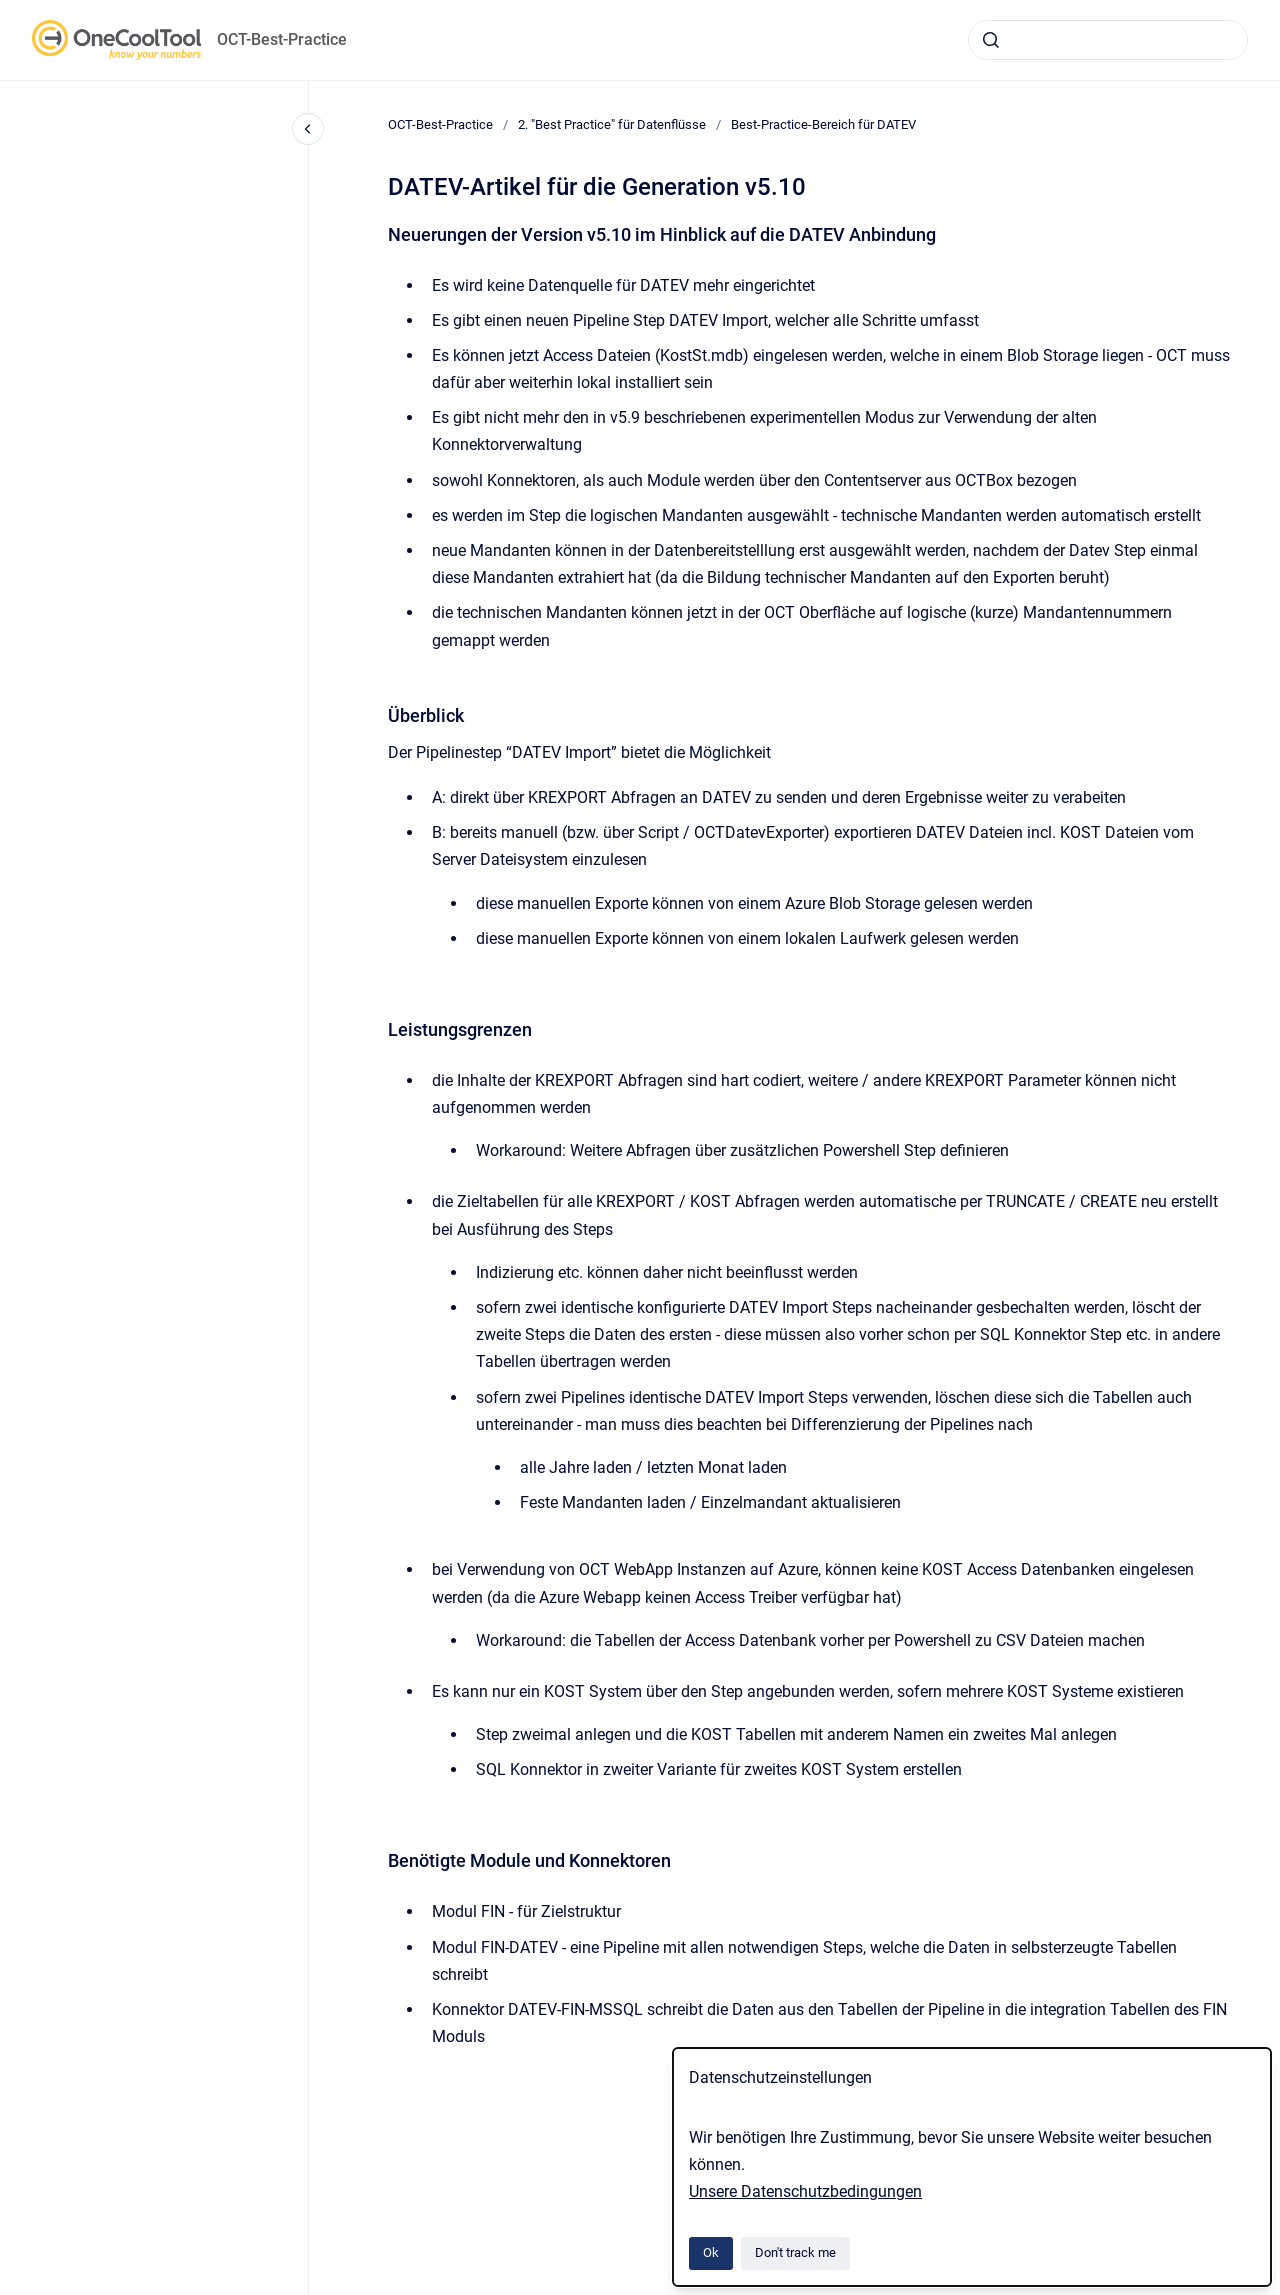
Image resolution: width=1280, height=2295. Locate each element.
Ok (711, 2252)
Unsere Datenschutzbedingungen (805, 2191)
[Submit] (991, 40)
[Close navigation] (308, 129)
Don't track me (795, 2252)
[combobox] (1108, 40)
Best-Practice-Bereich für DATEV (823, 124)
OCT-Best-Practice (282, 39)
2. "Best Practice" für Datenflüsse (612, 124)
